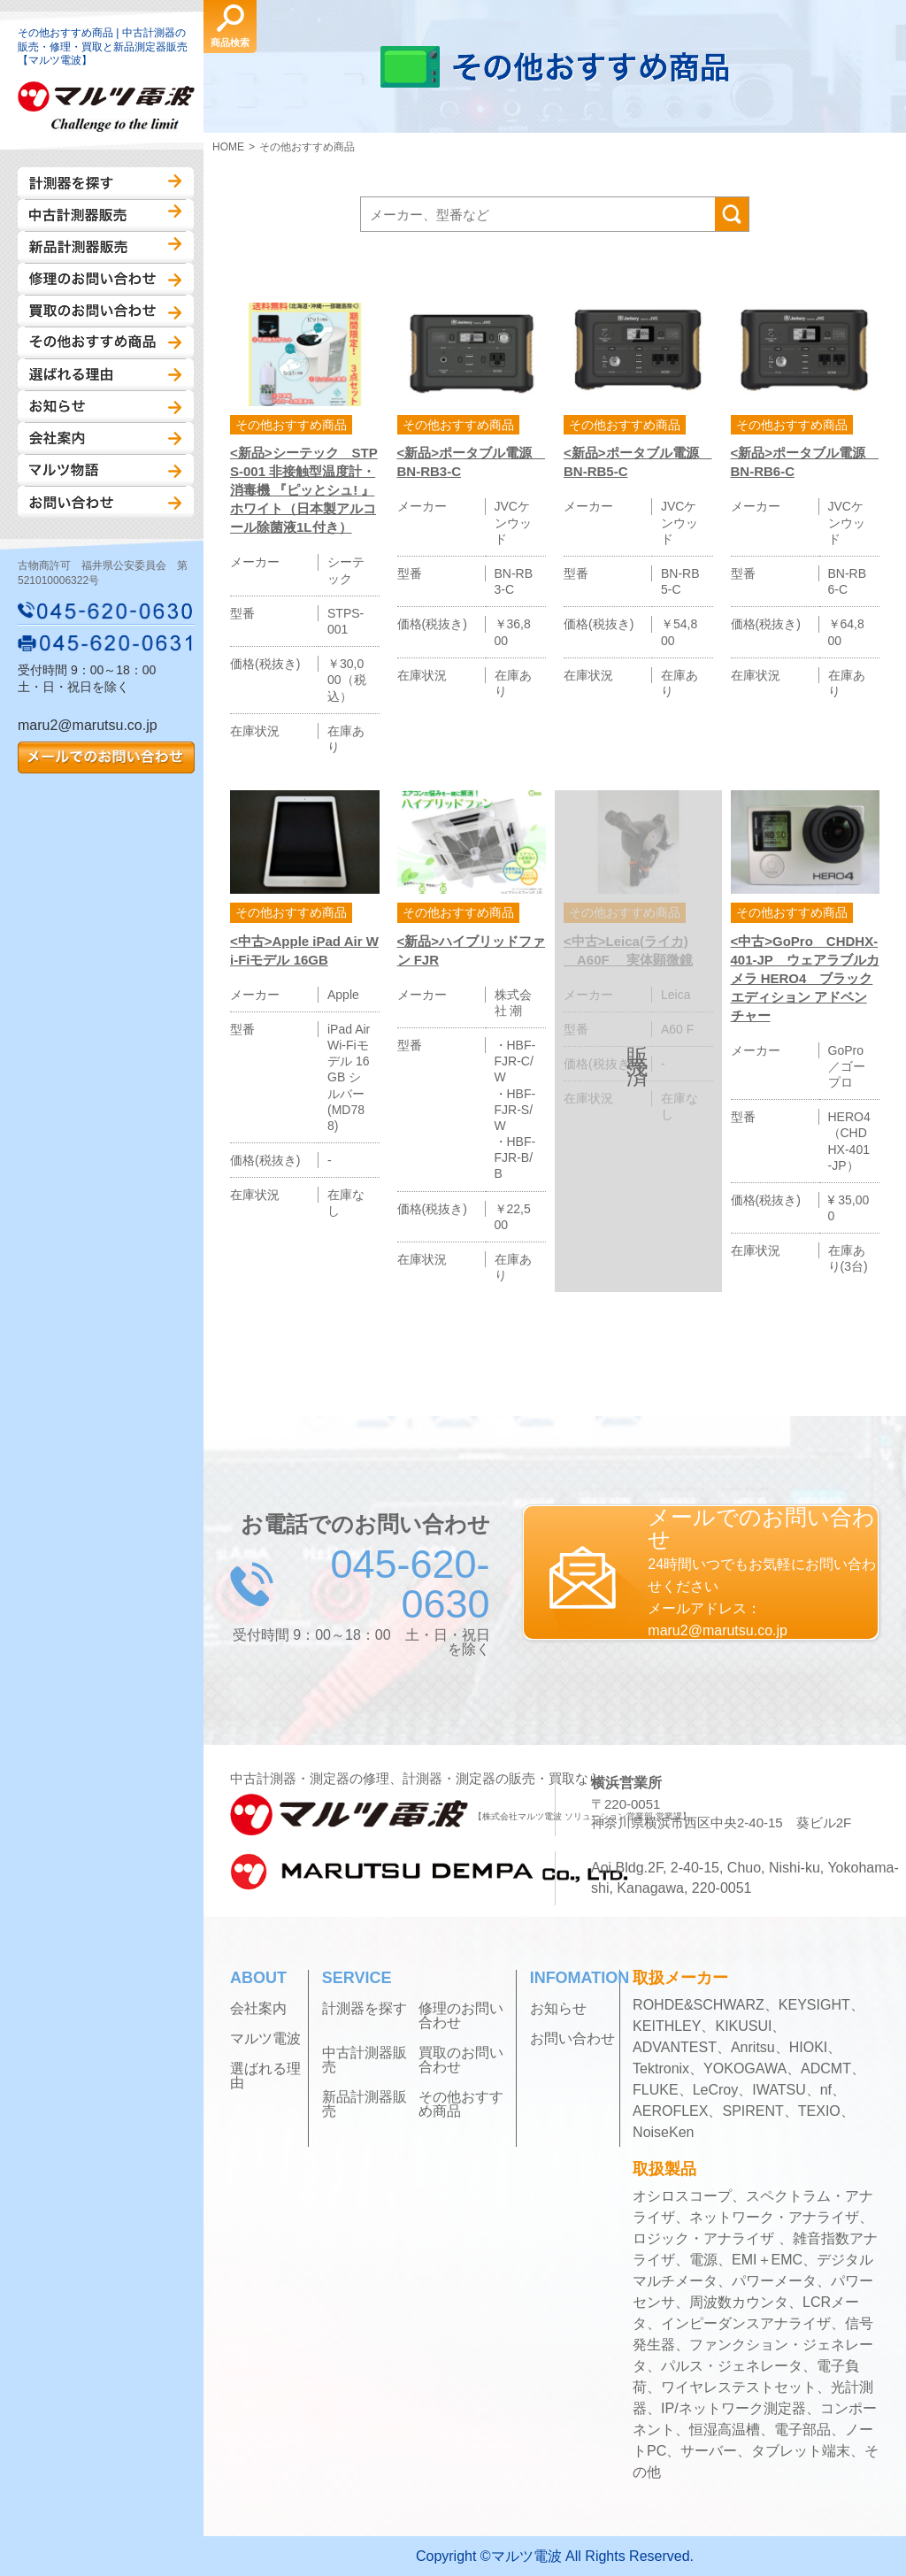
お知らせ (106, 406)
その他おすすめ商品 (106, 342)
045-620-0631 (106, 642)
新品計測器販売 (106, 247)
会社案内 (106, 438)
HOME (228, 147)
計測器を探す (106, 183)
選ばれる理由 (106, 374)
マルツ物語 (106, 470)
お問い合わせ (106, 502)
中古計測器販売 (106, 215)
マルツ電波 (265, 2039)
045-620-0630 (106, 610)
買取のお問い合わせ (106, 311)
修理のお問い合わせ (106, 279)
